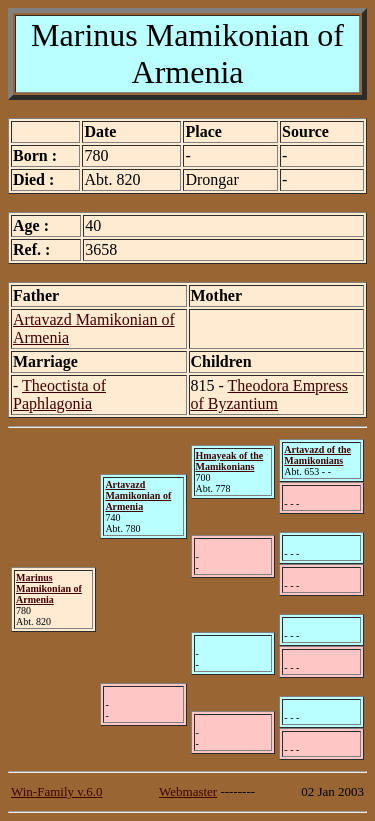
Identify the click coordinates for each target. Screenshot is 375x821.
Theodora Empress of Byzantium (269, 394)
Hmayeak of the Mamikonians (230, 461)
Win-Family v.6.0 (56, 791)
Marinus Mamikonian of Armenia (49, 588)
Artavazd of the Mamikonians (317, 455)
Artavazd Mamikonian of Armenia (138, 495)
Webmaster (188, 791)
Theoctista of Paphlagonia (59, 394)
